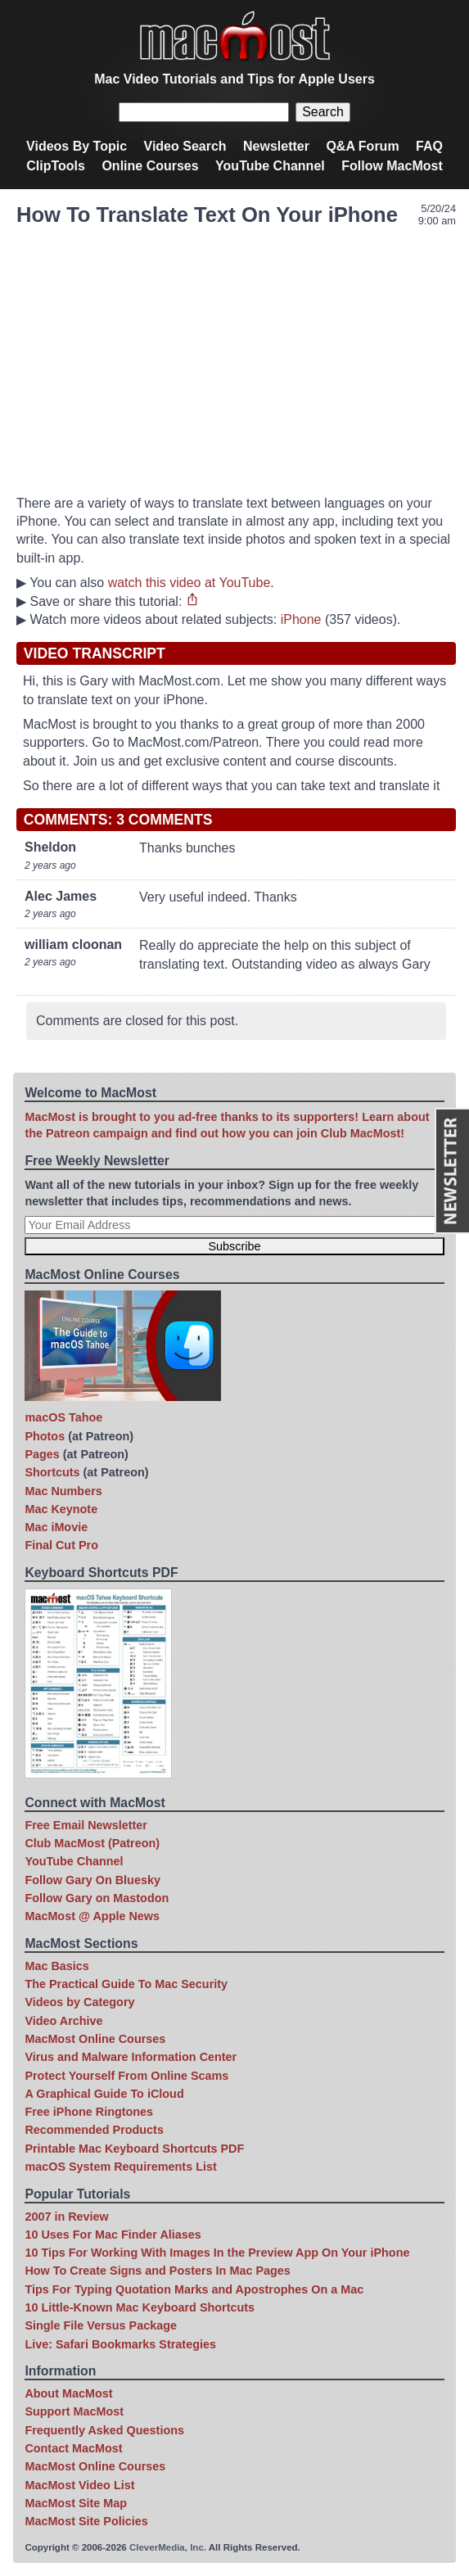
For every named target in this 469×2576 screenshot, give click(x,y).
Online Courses (149, 166)
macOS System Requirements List (120, 2166)
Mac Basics (56, 1966)
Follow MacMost (392, 166)
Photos (45, 1436)
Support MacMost (74, 2411)
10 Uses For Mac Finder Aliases (113, 2234)
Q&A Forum (362, 146)
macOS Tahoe (63, 1417)
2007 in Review (66, 2216)
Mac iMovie (56, 1527)
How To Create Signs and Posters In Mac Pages (157, 2270)
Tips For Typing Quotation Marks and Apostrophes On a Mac (194, 2289)
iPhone (301, 619)
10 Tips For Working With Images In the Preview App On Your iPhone (217, 2252)
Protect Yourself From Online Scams (126, 2075)
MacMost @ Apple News (92, 1916)
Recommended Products (94, 2129)
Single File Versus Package (101, 2325)
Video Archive (63, 2020)
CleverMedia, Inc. (167, 2547)
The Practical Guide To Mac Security (126, 1984)
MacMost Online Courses (95, 2038)
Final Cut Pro (61, 1545)
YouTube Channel (270, 166)
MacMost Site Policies (86, 2521)
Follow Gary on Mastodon (97, 1898)
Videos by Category (79, 2002)
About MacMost (68, 2393)
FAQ (429, 146)
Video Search (185, 146)
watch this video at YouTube (189, 583)
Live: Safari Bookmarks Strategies (120, 2344)
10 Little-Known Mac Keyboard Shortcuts (140, 2307)
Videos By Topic (76, 146)
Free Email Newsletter (86, 1825)
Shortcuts (52, 1472)
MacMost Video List (79, 2485)
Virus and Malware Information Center (131, 2056)
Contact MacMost (73, 2448)
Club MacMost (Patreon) (92, 1843)
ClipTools (55, 166)
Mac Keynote (61, 1509)
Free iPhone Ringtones (89, 2111)
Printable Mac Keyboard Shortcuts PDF (134, 2148)
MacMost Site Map (76, 2503)
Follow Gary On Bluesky (92, 1880)
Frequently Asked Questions (104, 2430)
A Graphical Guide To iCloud (104, 2093)
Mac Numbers (63, 1491)
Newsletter (276, 146)
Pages (42, 1454)
